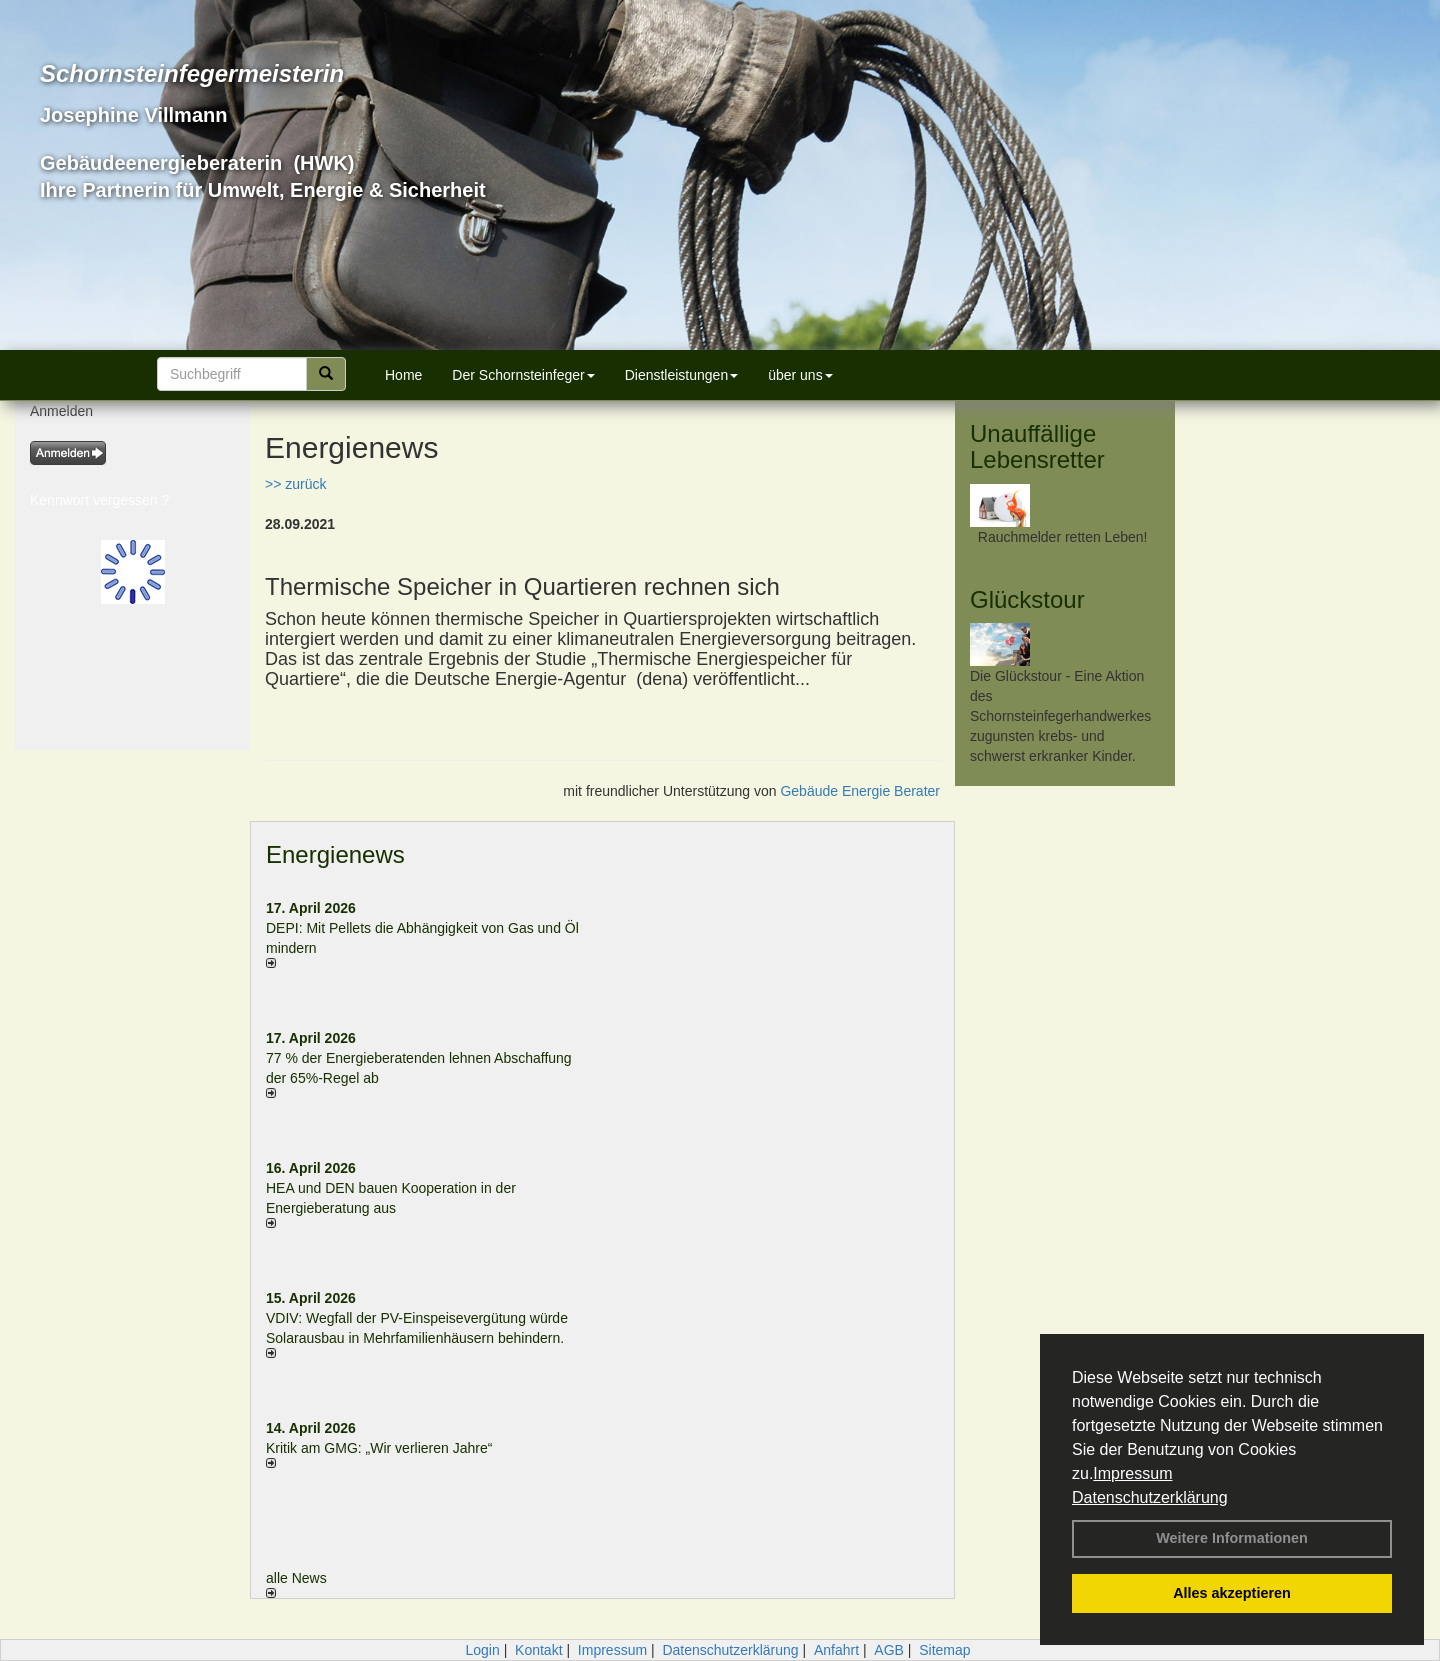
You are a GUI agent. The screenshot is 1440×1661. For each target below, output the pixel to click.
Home (403, 375)
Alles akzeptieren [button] (1232, 1593)
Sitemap (944, 1650)
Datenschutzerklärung (1150, 1497)
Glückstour (1027, 599)
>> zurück (295, 484)
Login (482, 1650)
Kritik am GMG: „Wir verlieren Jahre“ (379, 1448)
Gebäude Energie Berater (860, 791)
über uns (800, 375)
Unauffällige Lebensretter (1037, 446)
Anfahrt (836, 1650)
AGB (889, 1650)
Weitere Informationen (1232, 1538)
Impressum (1132, 1473)
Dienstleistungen (682, 375)
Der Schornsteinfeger (523, 375)
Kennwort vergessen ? (99, 500)
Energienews (335, 854)
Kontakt (538, 1650)
